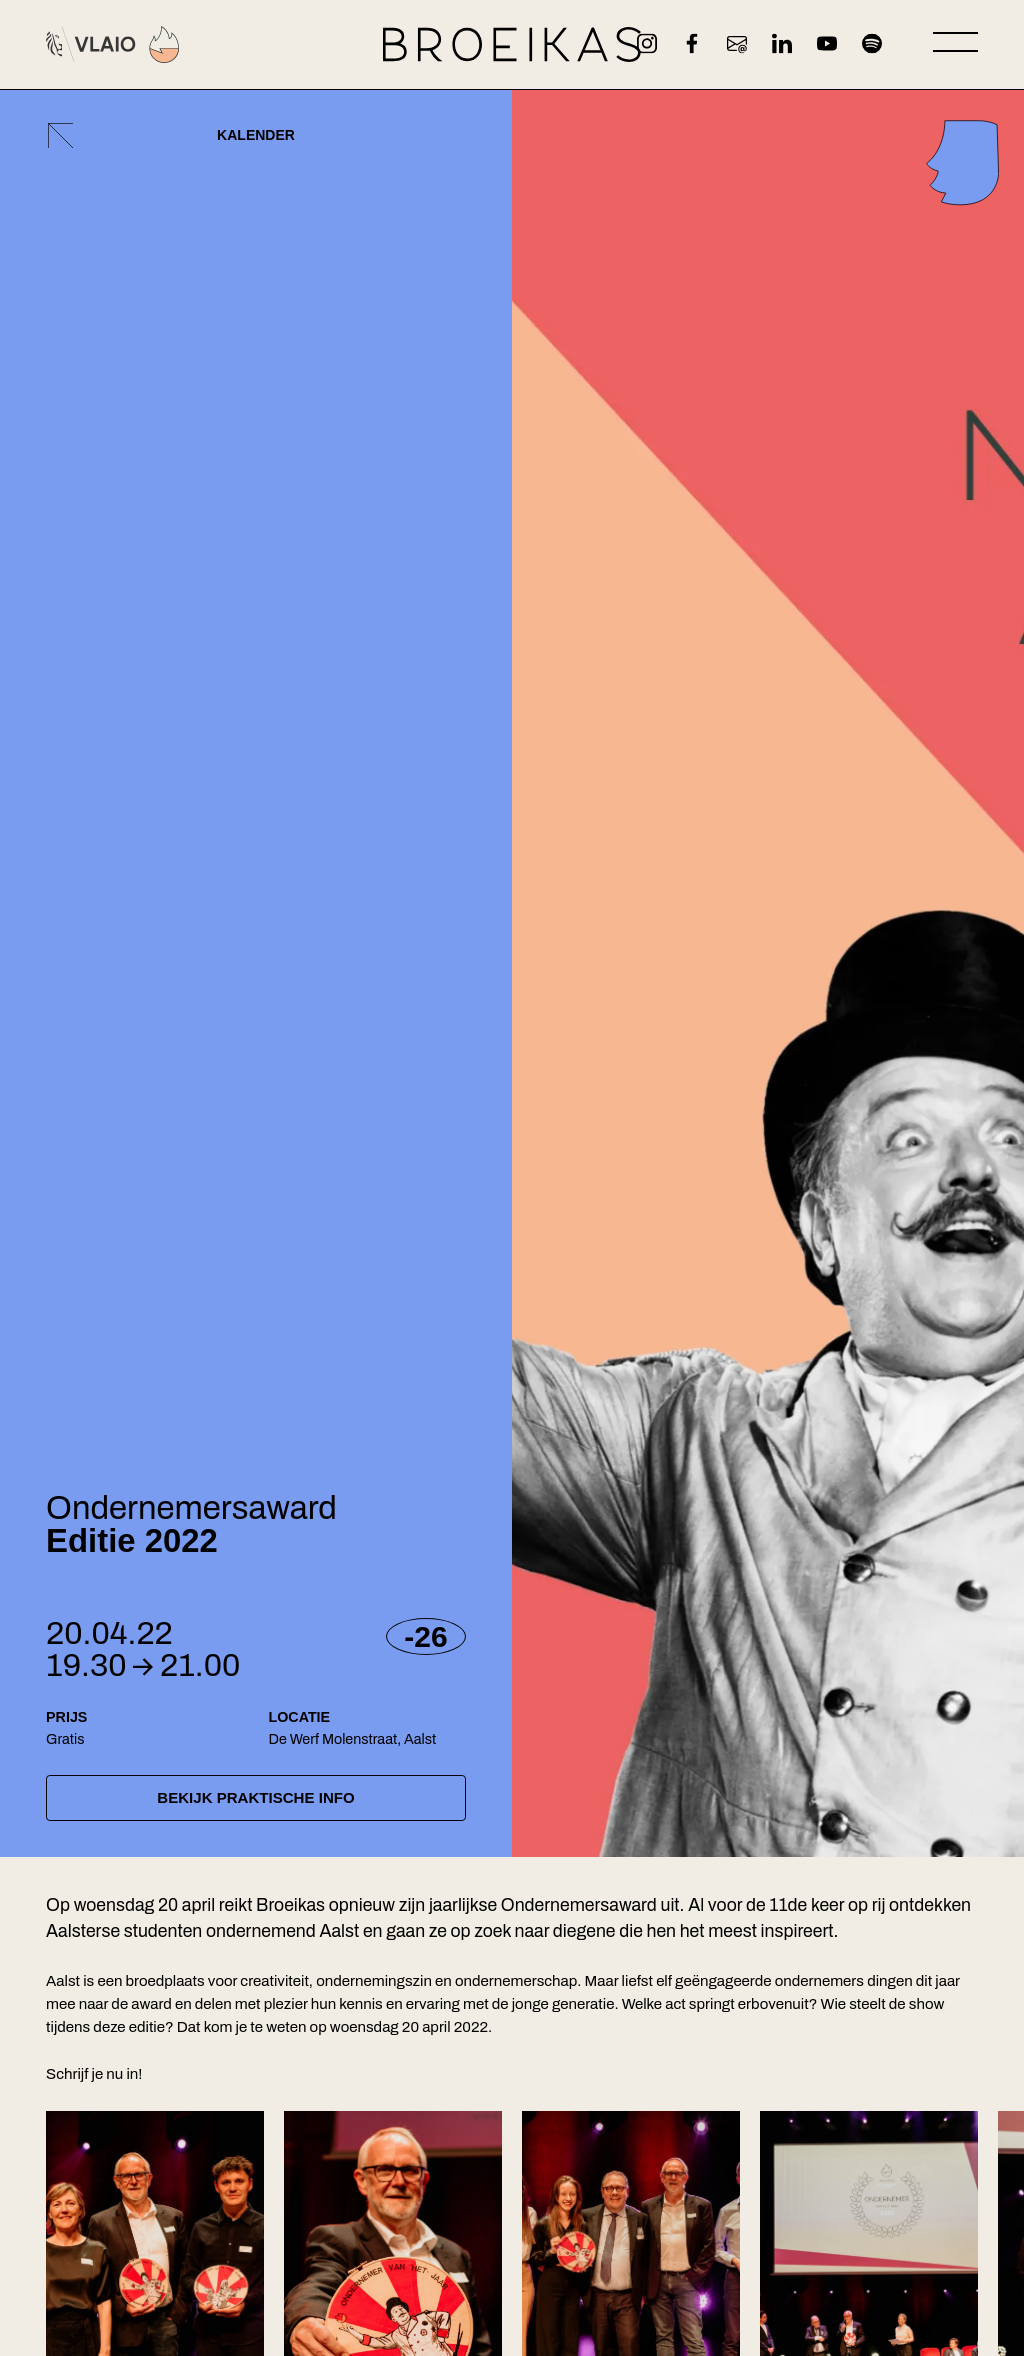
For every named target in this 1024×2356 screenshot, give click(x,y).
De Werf (294, 1739)
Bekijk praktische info (255, 1797)
